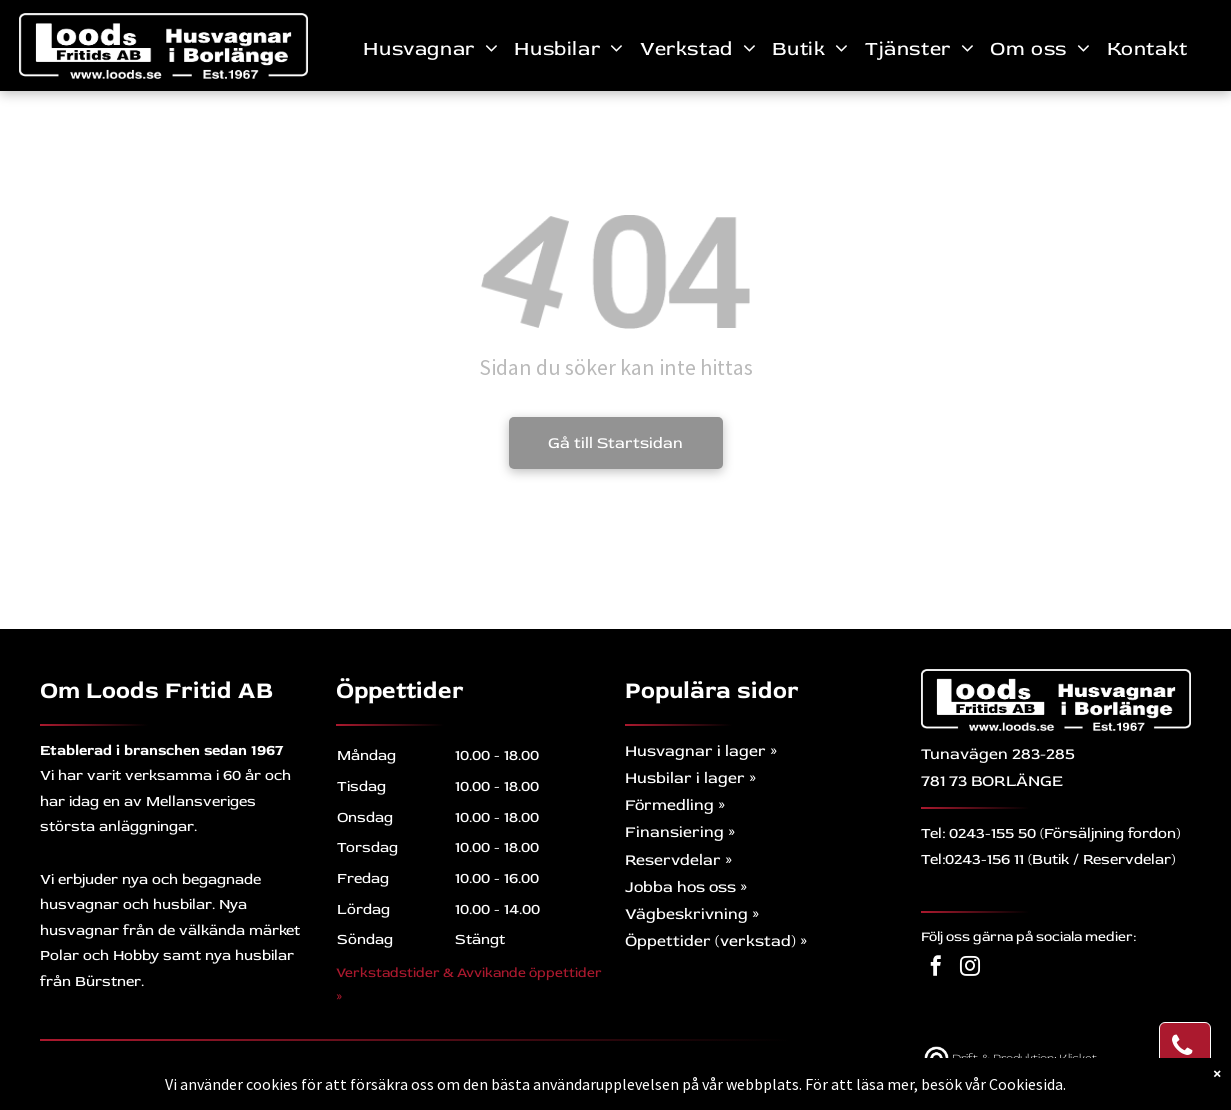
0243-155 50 (992, 833)
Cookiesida (1026, 1084)
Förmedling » (675, 805)
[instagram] (970, 968)
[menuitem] (430, 48)
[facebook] (936, 968)
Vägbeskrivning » (692, 914)
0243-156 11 (984, 859)
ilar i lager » (711, 778)
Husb (645, 778)
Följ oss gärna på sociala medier (1027, 936)
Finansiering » (680, 832)
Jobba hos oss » (686, 887)
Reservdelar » (678, 860)
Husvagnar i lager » (701, 751)
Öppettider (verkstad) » (716, 941)
